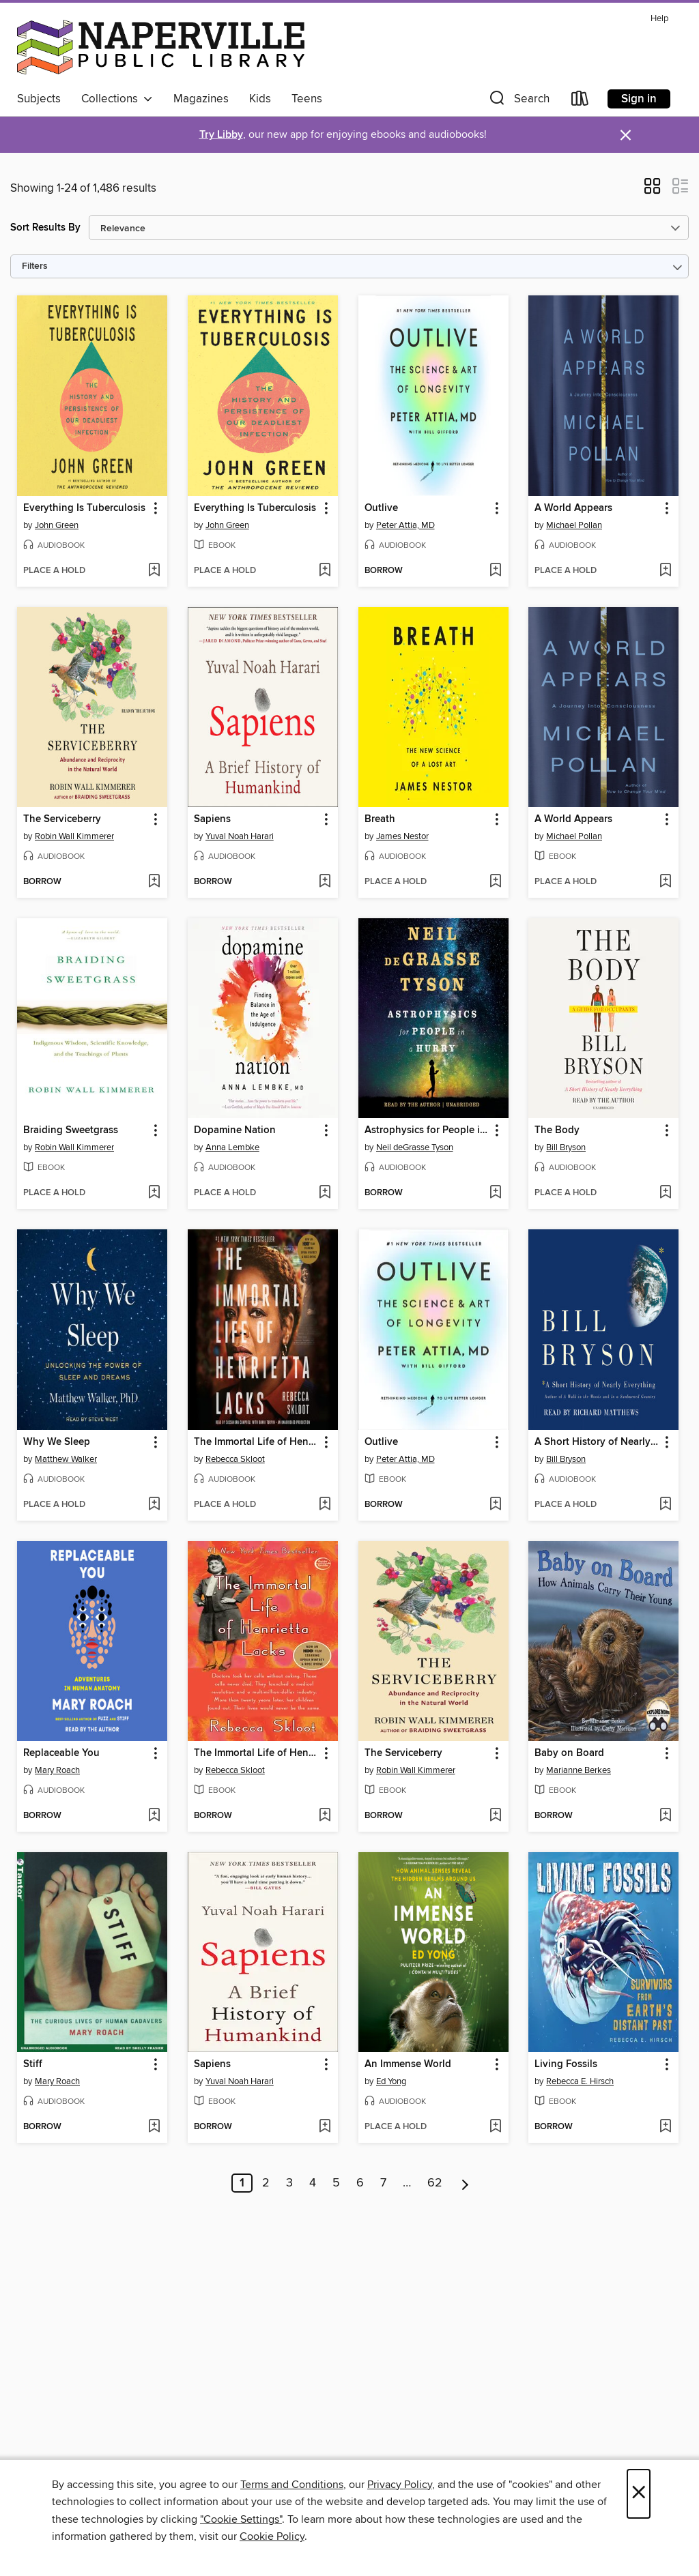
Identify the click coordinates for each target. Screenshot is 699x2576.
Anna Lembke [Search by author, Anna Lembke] (232, 1147)
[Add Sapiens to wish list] (324, 882)
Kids (260, 98)
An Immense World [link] (408, 2064)
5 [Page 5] (336, 2183)
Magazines (201, 98)
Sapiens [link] (212, 819)
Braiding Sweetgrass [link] (70, 1130)
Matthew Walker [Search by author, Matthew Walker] (66, 1459)
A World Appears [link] (573, 508)
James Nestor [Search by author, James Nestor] (402, 836)
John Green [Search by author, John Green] (57, 525)
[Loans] (580, 101)
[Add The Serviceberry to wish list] (153, 882)
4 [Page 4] (312, 2183)
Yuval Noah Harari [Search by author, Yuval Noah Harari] (239, 836)
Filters (35, 266)
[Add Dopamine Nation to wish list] (324, 1193)
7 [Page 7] (383, 2183)
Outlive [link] (381, 508)
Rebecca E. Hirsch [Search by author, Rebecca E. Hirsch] (580, 2081)
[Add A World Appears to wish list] (665, 571)
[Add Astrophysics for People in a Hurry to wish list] (495, 1193)
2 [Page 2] (266, 2183)
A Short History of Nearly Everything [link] (596, 1442)
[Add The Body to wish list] (665, 1193)
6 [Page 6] (360, 2183)
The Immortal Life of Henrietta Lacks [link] (256, 1442)
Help (659, 19)
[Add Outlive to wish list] (495, 571)
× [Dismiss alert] (625, 135)
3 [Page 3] (289, 2183)
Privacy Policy (399, 2484)
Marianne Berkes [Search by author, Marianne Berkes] (578, 1770)
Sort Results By (45, 227)
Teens (306, 98)
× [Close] (638, 2493)
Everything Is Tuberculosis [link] (84, 508)
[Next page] (465, 2183)
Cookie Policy (272, 2536)
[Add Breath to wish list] (495, 882)
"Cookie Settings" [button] (241, 2519)
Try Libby (221, 135)
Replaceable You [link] (61, 1753)
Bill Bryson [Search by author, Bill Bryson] (566, 1147)
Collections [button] (117, 98)
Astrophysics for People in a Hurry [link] (427, 1130)
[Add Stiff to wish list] (153, 2127)
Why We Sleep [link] (56, 1442)
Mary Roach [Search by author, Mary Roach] (57, 1770)
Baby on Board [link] (569, 1753)
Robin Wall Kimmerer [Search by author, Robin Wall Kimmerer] (74, 836)
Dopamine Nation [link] (235, 1130)
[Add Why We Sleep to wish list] (153, 1505)
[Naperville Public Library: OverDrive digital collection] (161, 47)
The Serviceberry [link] (62, 819)
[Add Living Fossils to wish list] (665, 2127)
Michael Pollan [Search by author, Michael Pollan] (574, 525)
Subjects (39, 98)
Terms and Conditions (291, 2484)
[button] (518, 101)
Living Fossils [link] (565, 2064)
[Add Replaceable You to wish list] (153, 1816)
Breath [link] (380, 819)
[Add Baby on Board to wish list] (665, 1816)
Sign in (639, 98)
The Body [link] (557, 1130)
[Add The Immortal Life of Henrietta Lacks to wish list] (324, 1505)
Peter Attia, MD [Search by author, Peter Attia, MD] (405, 525)
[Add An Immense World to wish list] (495, 2127)
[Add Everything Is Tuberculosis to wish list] (153, 571)
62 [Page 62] (434, 2183)
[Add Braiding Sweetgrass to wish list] (153, 1193)
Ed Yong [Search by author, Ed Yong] (391, 2081)
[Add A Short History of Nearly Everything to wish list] (665, 1505)
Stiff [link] (32, 2064)
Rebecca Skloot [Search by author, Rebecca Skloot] (235, 1459)
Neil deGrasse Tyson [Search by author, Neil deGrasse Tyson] (414, 1147)
